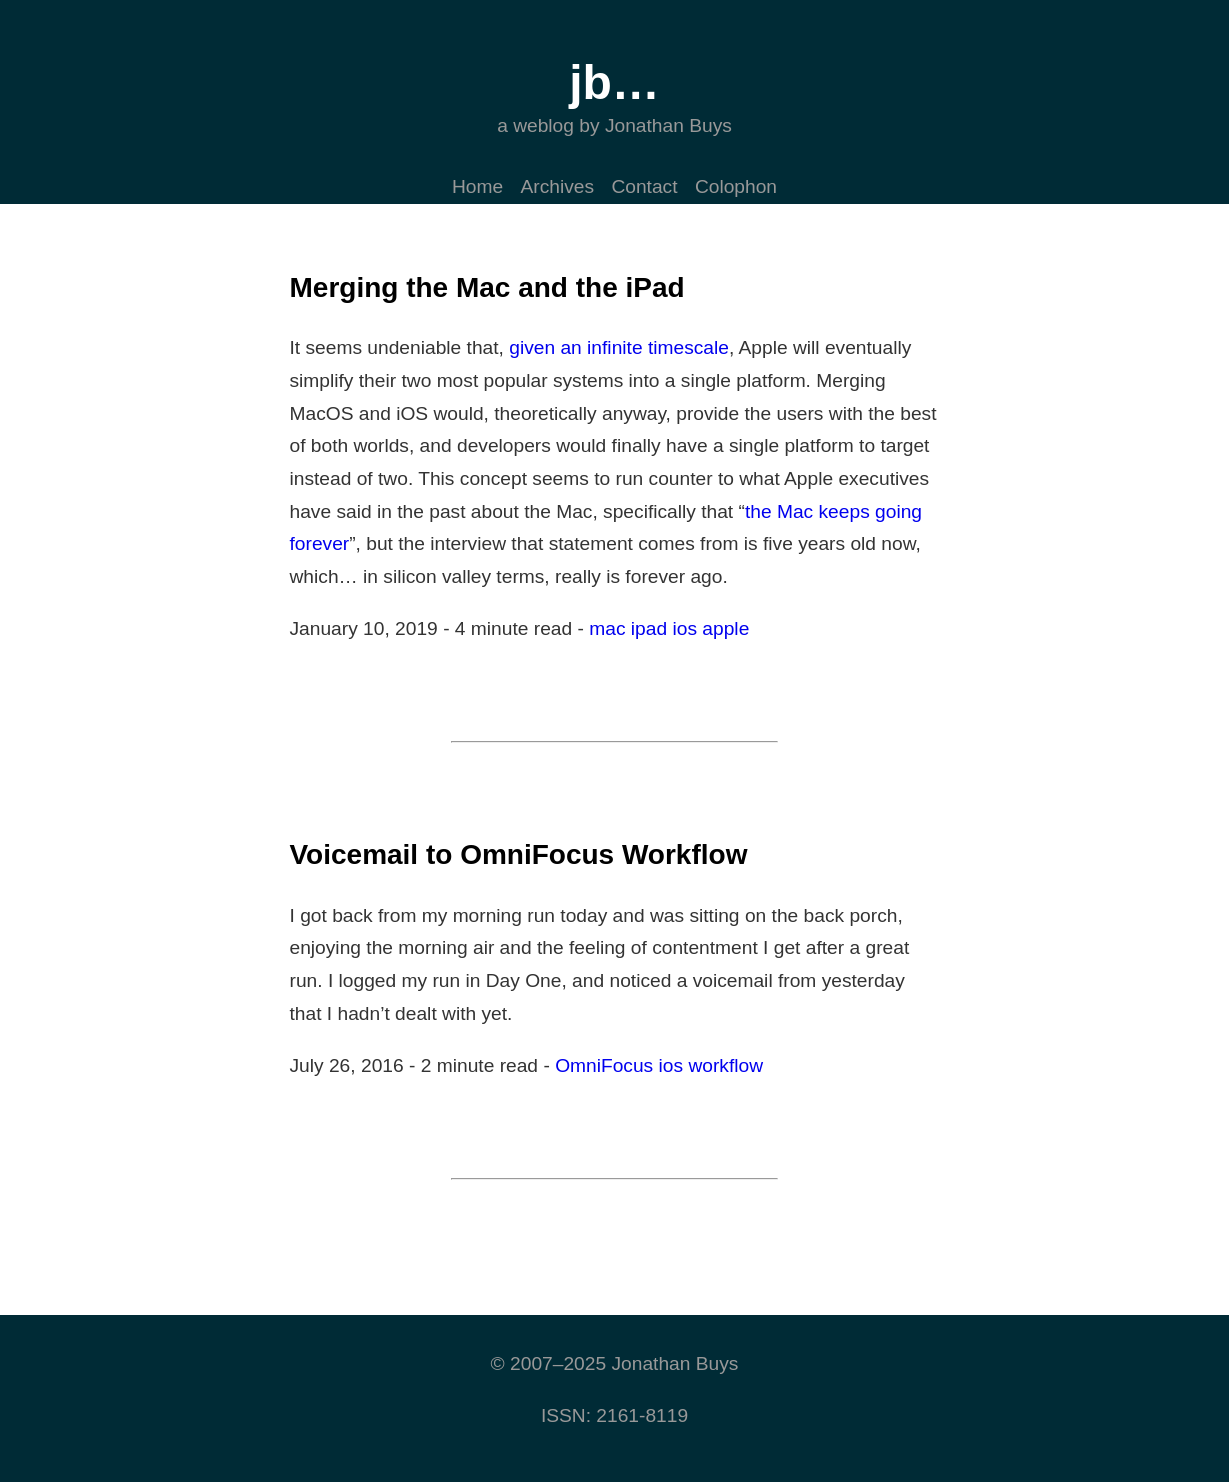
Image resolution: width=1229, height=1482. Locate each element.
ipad (649, 628)
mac (607, 628)
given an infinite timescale (619, 347)
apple (725, 628)
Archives (557, 186)
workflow (725, 1065)
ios (684, 628)
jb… (614, 82)
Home (477, 186)
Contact (644, 186)
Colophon (736, 186)
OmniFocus (604, 1065)
